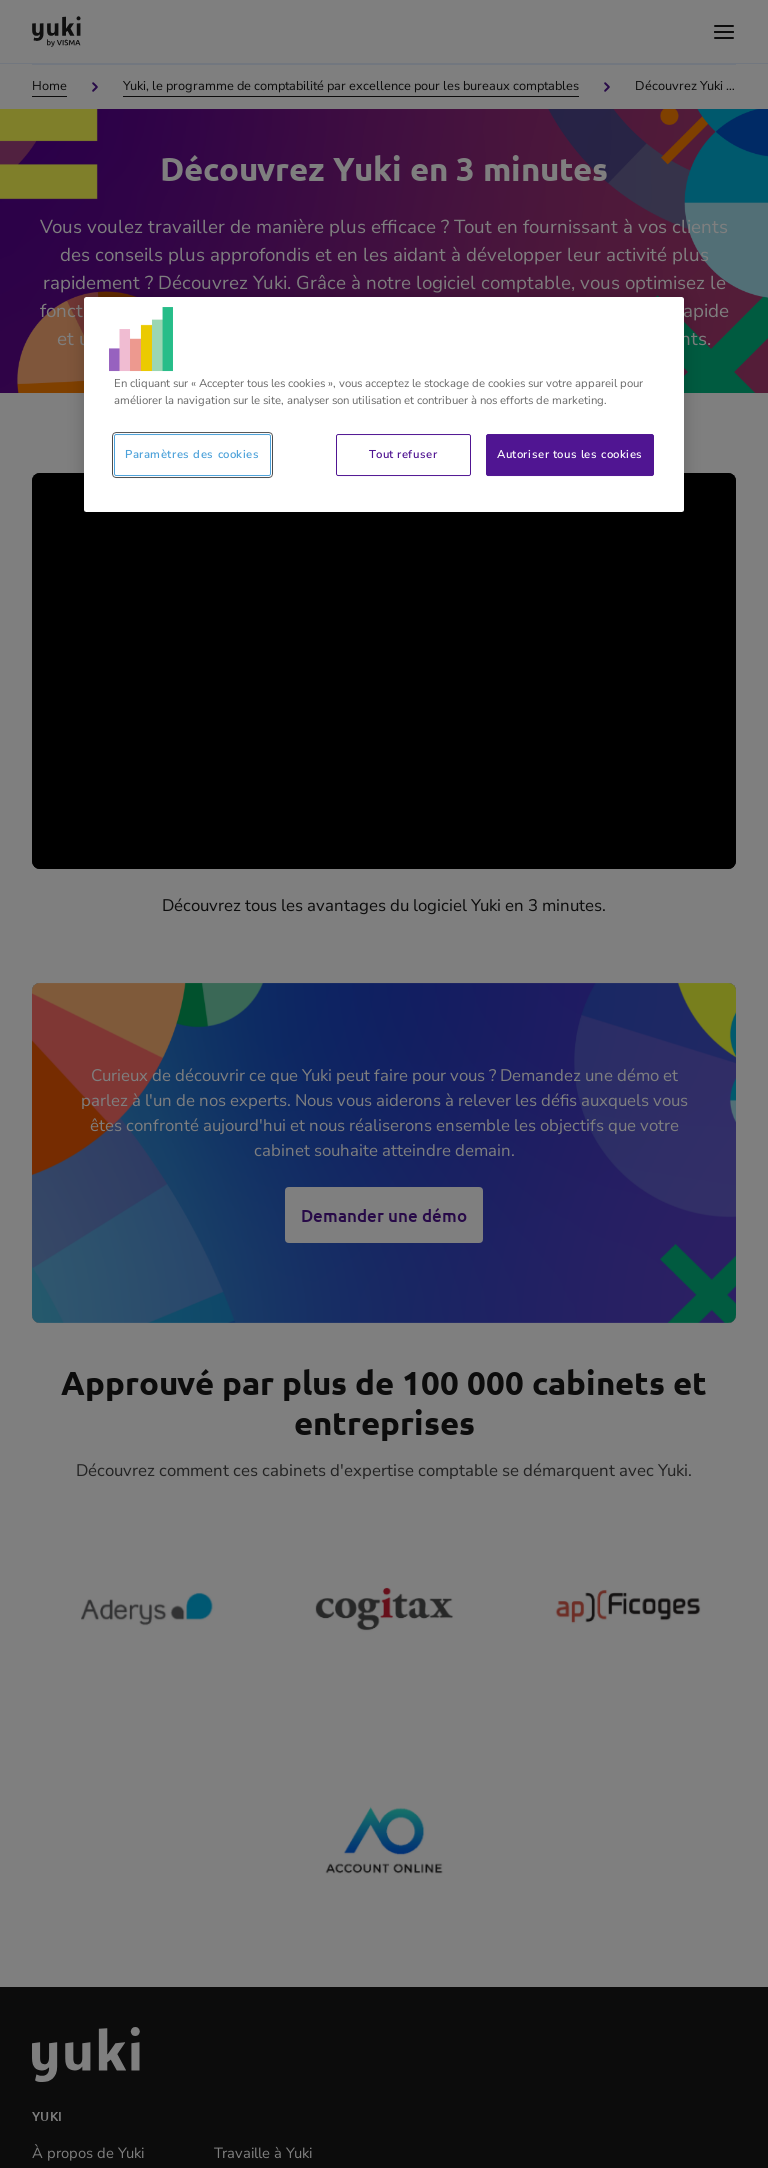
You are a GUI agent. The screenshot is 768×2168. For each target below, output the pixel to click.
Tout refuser (403, 454)
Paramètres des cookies (192, 454)
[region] (384, 404)
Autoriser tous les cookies (570, 454)
